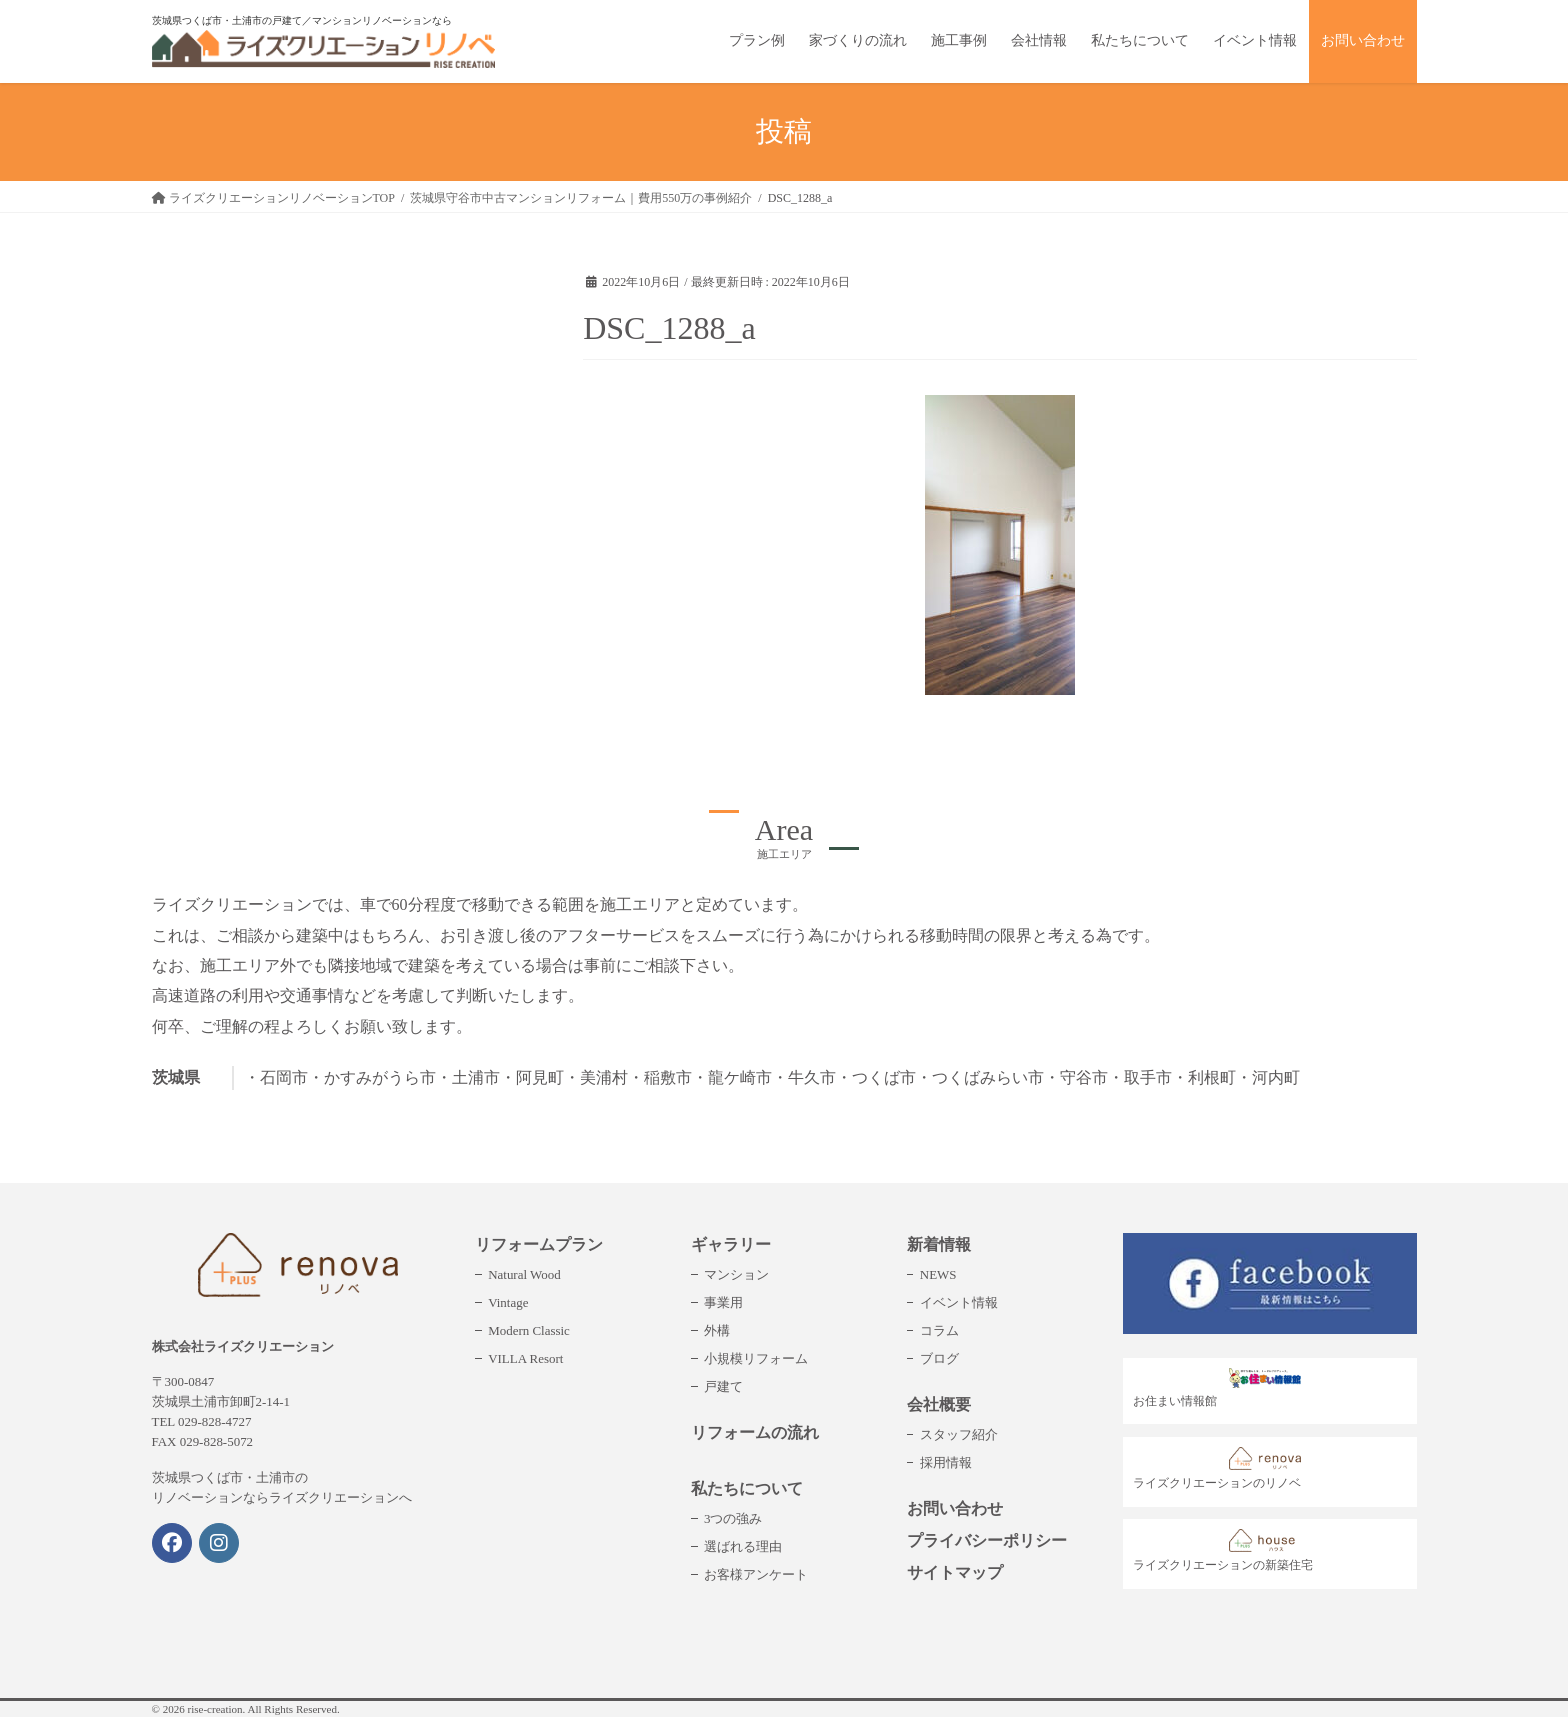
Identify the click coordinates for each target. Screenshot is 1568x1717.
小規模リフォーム (756, 1358)
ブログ (939, 1358)
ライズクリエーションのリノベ (1222, 1468)
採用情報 (946, 1462)
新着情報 (939, 1244)
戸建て (723, 1386)
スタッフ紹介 (959, 1434)
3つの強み (733, 1518)
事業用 (723, 1302)
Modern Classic (529, 1330)
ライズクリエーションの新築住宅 (1223, 1550)
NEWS (938, 1274)
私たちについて (747, 1488)
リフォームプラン (539, 1244)
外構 (717, 1330)
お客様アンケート (756, 1574)
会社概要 (939, 1404)
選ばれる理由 (743, 1546)
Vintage (508, 1302)
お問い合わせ (955, 1508)
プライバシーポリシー (987, 1540)
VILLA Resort (525, 1358)
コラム (939, 1330)
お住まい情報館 (1222, 1388)
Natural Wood (524, 1274)
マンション (736, 1274)
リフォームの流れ (755, 1432)
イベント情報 (959, 1302)
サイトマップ (955, 1572)
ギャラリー (731, 1244)
